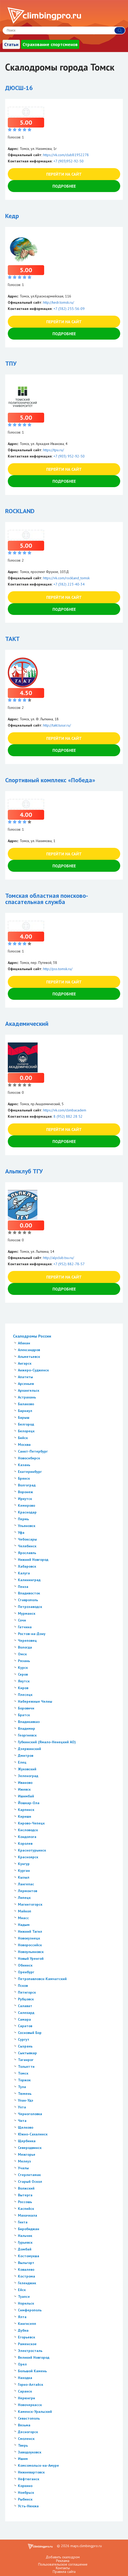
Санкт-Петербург (33, 1451)
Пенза (23, 1586)
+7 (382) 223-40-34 (69, 584)
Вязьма (24, 2425)
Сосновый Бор (30, 2032)
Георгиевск (27, 1735)
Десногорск (28, 2431)
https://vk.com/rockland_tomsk (66, 578)
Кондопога (27, 1836)
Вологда (25, 1647)
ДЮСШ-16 (19, 88)
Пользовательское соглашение (62, 2564)
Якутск (24, 1681)
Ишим (23, 2458)
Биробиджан (28, 2229)
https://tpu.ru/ (53, 450)
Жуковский (27, 1769)
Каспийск (26, 2208)
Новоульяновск (31, 1951)
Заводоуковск (29, 2452)
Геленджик (27, 2283)
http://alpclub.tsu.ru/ (58, 1257)
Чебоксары (27, 1539)
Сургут (23, 2039)
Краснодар (27, 1512)
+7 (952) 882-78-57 (69, 1264)
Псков (23, 1985)
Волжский (26, 2188)
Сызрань (25, 2046)
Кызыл (23, 1877)
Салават (25, 2005)
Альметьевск (29, 1356)
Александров (29, 1349)
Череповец (27, 1640)
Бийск (23, 1437)
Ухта (22, 2107)
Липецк (24, 1897)
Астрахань (27, 1397)
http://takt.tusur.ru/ (57, 725)
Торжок (24, 2080)
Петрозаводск (30, 1606)
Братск (24, 1715)
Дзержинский (29, 1748)
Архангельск (28, 1390)
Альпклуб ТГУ (24, 1171)
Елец (22, 1762)
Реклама (62, 2560)
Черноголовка (30, 2113)
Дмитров (25, 1755)
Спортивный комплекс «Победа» (50, 780)
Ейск (22, 2289)
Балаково (26, 1404)
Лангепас (26, 1884)
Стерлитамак (29, 2174)
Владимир (26, 1728)
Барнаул (25, 1410)
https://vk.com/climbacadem (64, 1110)
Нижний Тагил (30, 1931)
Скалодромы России (32, 1336)
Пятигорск (27, 1992)
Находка (25, 2377)
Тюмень (24, 2093)
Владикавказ (29, 1721)
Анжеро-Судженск (33, 1370)
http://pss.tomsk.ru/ (57, 968)
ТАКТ (12, 639)
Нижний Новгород (33, 1559)
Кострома (26, 2276)
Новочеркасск (30, 2404)
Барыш (23, 1417)
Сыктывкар (27, 2053)
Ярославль (27, 1552)
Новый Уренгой (31, 1958)
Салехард (26, 2012)
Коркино (25, 2485)
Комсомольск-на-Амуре (38, 2465)
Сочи (22, 1620)
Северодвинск (30, 2147)
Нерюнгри (26, 2398)
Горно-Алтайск (30, 2384)
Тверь (23, 2445)
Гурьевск (25, 2242)
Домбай (24, 2249)
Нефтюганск (28, 2479)
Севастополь (29, 2418)
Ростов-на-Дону (31, 1633)
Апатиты (25, 1377)
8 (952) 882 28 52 (68, 1116)
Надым (24, 1924)
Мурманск (26, 1613)
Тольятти (26, 2066)
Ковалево (26, 2269)
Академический (27, 1024)
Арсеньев (26, 1383)
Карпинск (26, 1809)
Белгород (26, 1424)
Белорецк (26, 1431)
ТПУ (11, 363)
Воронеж (25, 1492)
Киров (23, 1687)
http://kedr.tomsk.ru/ (58, 302)
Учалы (23, 2168)
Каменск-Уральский (35, 2411)
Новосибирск (29, 1458)
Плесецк (25, 1694)
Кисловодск (28, 1830)
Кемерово (26, 1505)
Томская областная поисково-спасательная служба (46, 899)
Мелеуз (24, 2161)
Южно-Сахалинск (33, 2134)
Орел (22, 2364)
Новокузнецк (29, 1938)
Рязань (24, 1660)
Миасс (23, 1918)
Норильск (26, 2303)
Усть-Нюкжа (28, 2506)
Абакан (24, 1343)
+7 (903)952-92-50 (68, 161)
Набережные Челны (35, 1701)
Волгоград (27, 1485)
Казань (24, 1464)
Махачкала (27, 2215)
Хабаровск (27, 1566)
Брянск (24, 1478)
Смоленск (26, 2438)
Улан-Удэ (25, 2100)
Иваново (25, 1782)
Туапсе (24, 2296)
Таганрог (25, 2059)
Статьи (11, 44)
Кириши (24, 1816)
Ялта (22, 2316)
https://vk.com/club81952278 (66, 154)
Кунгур (24, 1863)
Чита (22, 2120)
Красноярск (28, 1857)
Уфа (21, 1532)
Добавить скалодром (63, 2557)
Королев (25, 1843)
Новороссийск (30, 1945)
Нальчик (25, 2235)
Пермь (23, 1519)
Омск (22, 1654)
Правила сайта (64, 2571)
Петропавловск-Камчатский (42, 1978)
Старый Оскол (30, 2181)
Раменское (27, 2344)
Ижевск (24, 1789)
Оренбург (26, 1972)
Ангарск (24, 1363)
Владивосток (29, 1593)
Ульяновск (26, 1525)
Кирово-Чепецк (31, 1823)
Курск (23, 1667)
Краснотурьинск (32, 1850)
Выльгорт (26, 2262)
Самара (24, 2019)
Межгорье (26, 2154)
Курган (24, 1870)
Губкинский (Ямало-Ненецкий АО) (47, 1742)
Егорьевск (26, 2337)
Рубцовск (26, 1999)
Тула (22, 2086)
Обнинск (25, 1965)
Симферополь (30, 2310)
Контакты (63, 2568)
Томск (23, 2073)
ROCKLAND (20, 511)
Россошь (25, 2201)
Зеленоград (28, 1775)
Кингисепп (27, 2323)
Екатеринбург (30, 1471)
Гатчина (25, 1627)
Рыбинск (25, 2499)
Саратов (25, 2026)
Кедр (12, 216)
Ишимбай (26, 1796)
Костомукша (28, 2256)
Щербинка (27, 2141)
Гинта (23, 2222)
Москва (24, 1444)
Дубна (23, 2330)
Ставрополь (28, 1600)
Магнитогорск (30, 1904)
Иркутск (25, 1498)
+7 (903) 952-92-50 (69, 456)
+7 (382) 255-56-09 (69, 308)
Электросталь (30, 2350)
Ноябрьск (26, 2492)
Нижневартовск (31, 2472)
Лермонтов (27, 1890)
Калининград (29, 1580)
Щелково (25, 2127)
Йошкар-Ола (28, 1803)
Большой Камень (32, 2371)
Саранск (25, 2391)
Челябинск (27, 1546)
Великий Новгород (33, 2357)
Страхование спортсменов (50, 44)
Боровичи (26, 1708)
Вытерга (25, 2195)
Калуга (24, 1573)
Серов (23, 1674)
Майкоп (24, 1911)
